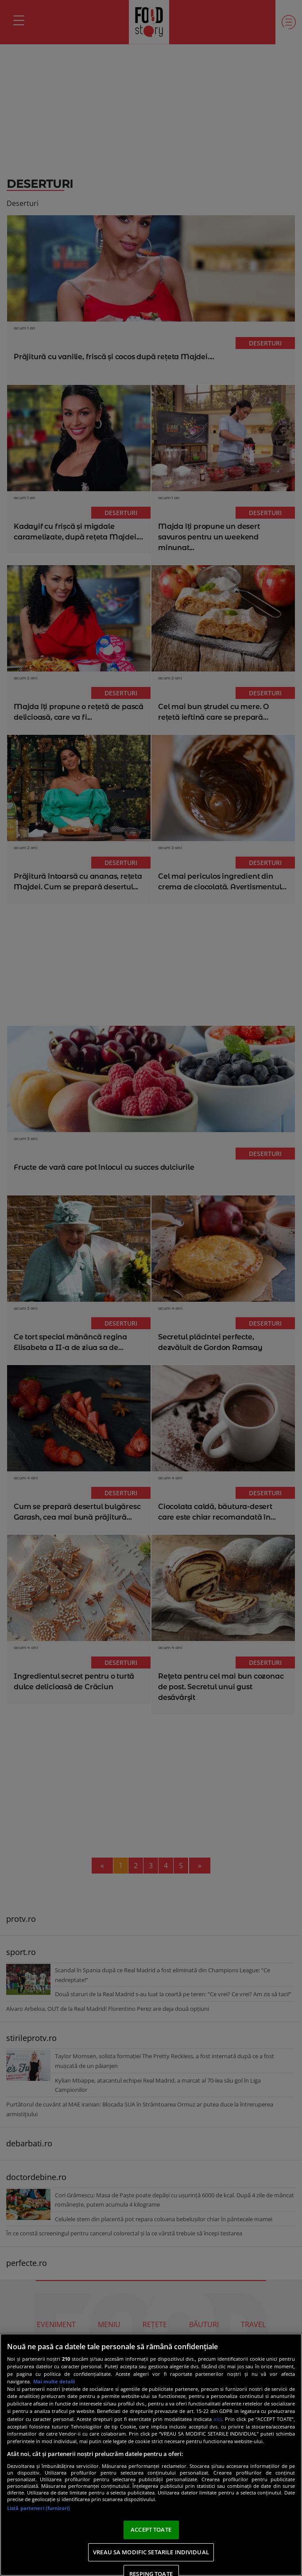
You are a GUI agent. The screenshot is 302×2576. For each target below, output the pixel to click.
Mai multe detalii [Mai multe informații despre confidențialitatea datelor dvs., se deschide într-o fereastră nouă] (54, 2381)
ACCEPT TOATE (151, 2529)
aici (217, 2419)
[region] (151, 2454)
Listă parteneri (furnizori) (38, 2508)
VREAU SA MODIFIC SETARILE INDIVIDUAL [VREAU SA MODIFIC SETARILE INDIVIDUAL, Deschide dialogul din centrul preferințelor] (151, 2552)
